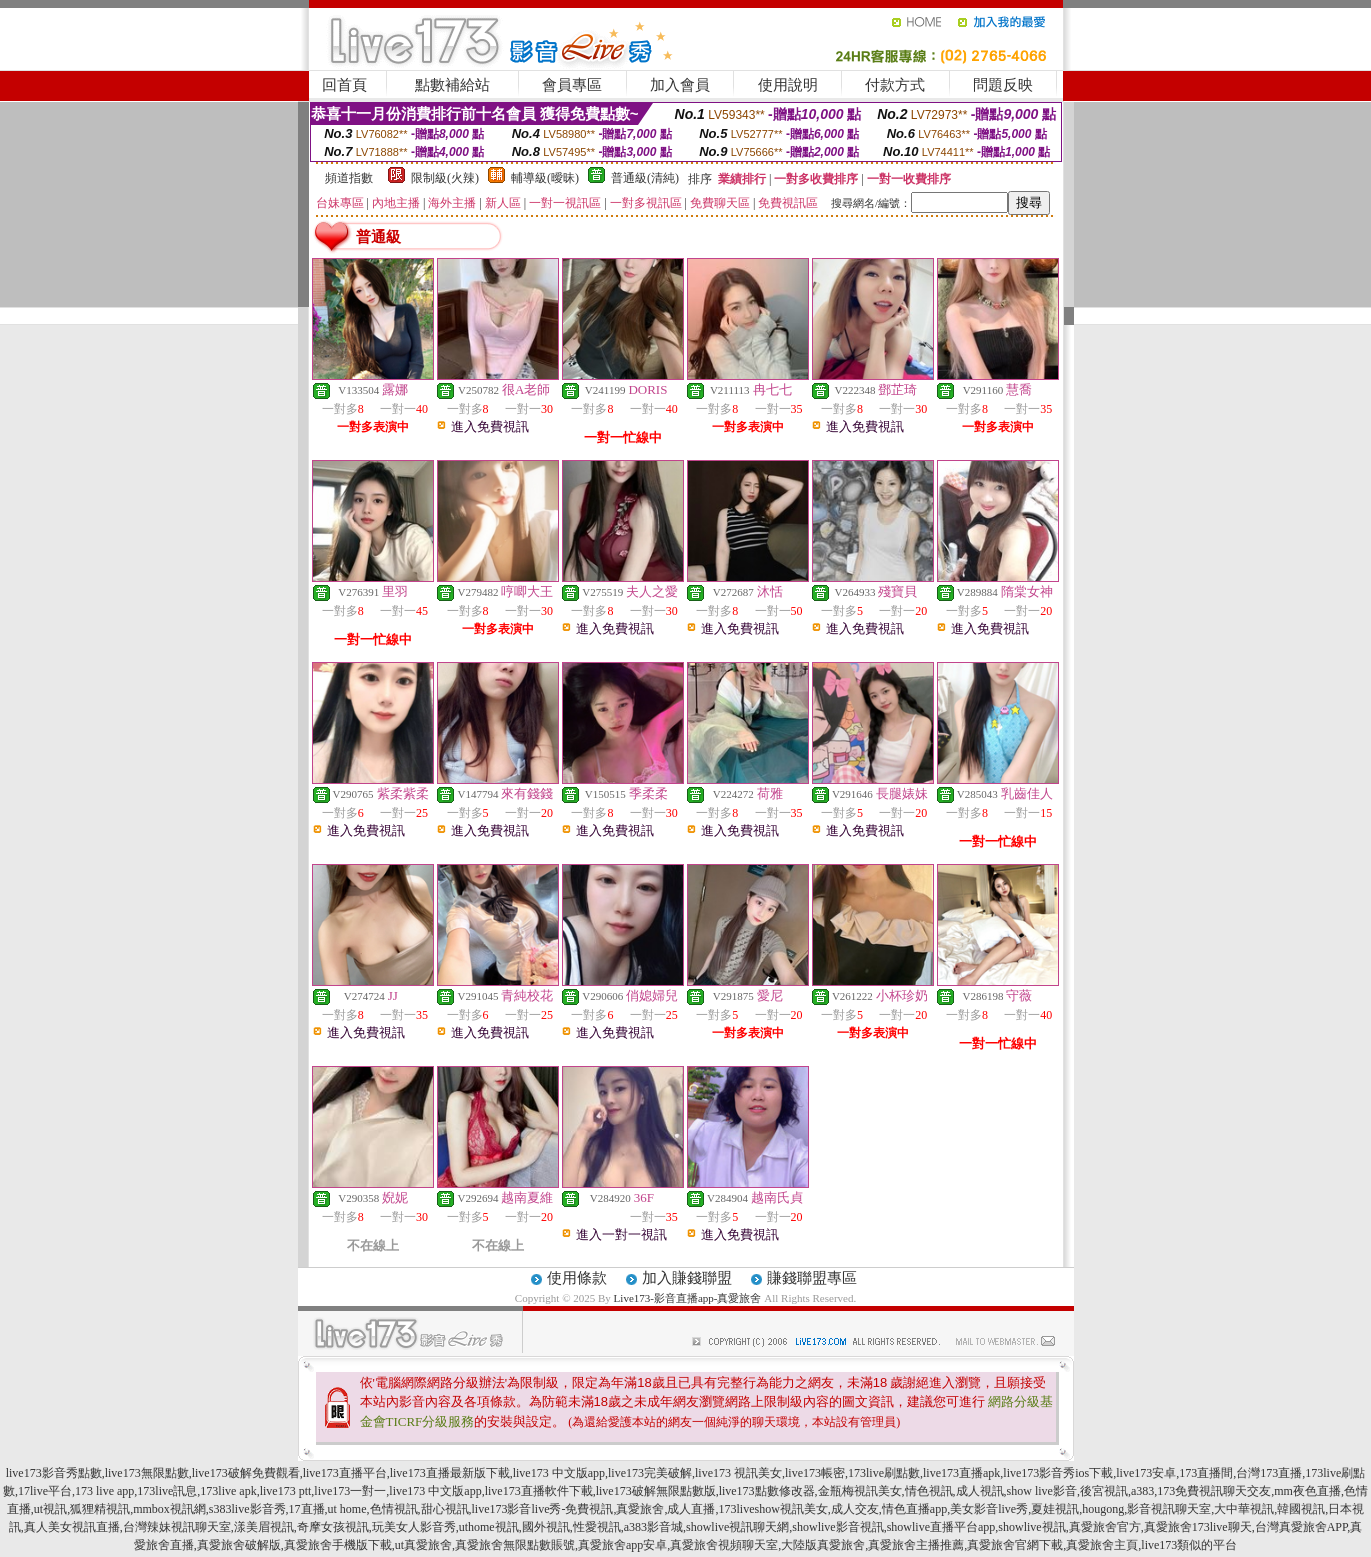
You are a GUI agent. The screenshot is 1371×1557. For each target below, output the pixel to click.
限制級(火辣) (445, 178)
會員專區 (572, 85)
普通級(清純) (645, 178)
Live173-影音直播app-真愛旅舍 (688, 1298)
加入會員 (680, 85)
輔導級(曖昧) (545, 178)
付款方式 (895, 85)
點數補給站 (452, 85)
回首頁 (344, 85)
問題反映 (1003, 85)
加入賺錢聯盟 (687, 1278)
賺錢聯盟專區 (812, 1278)
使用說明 (788, 85)
